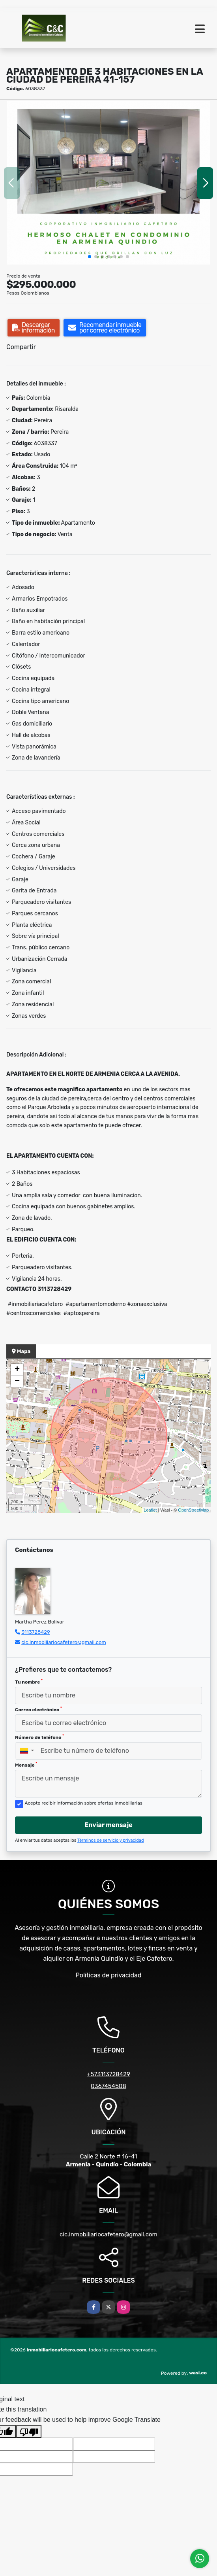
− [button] (17, 1381)
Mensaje (26, 1764)
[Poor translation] (28, 2431)
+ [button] (17, 1370)
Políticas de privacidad (109, 1975)
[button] (89, 256)
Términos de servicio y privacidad (110, 1840)
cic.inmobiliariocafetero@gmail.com (63, 1642)
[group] (108, 183)
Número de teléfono (39, 1737)
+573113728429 (108, 2074)
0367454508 (108, 2086)
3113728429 (35, 1632)
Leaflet (150, 1510)
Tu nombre (29, 1681)
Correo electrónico (38, 1709)
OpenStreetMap (193, 1510)
